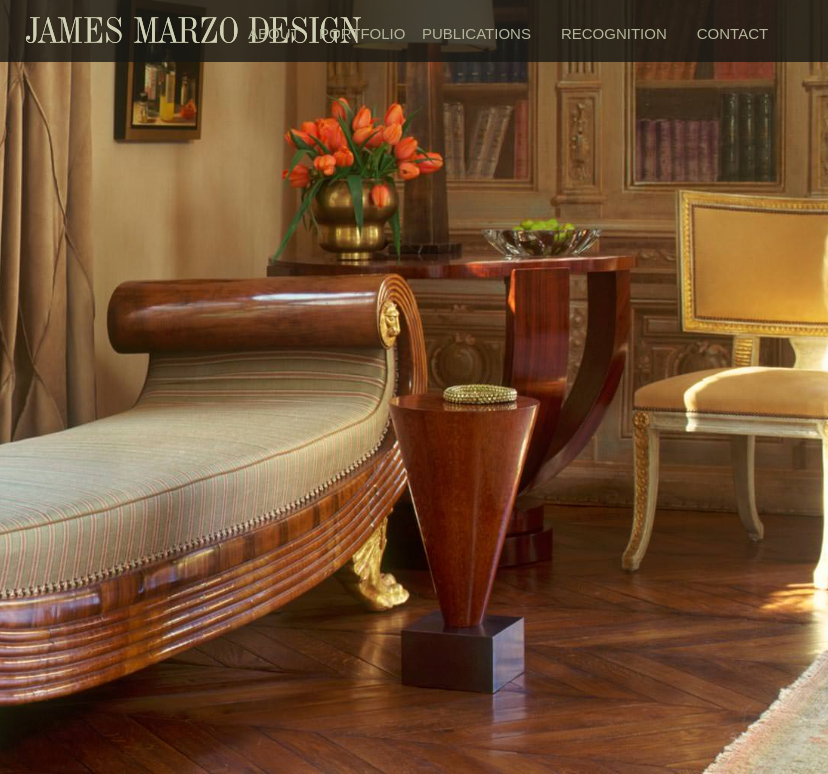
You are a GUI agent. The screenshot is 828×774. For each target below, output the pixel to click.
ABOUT (273, 33)
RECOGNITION (614, 33)
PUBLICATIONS (476, 33)
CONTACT (732, 33)
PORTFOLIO (360, 33)
